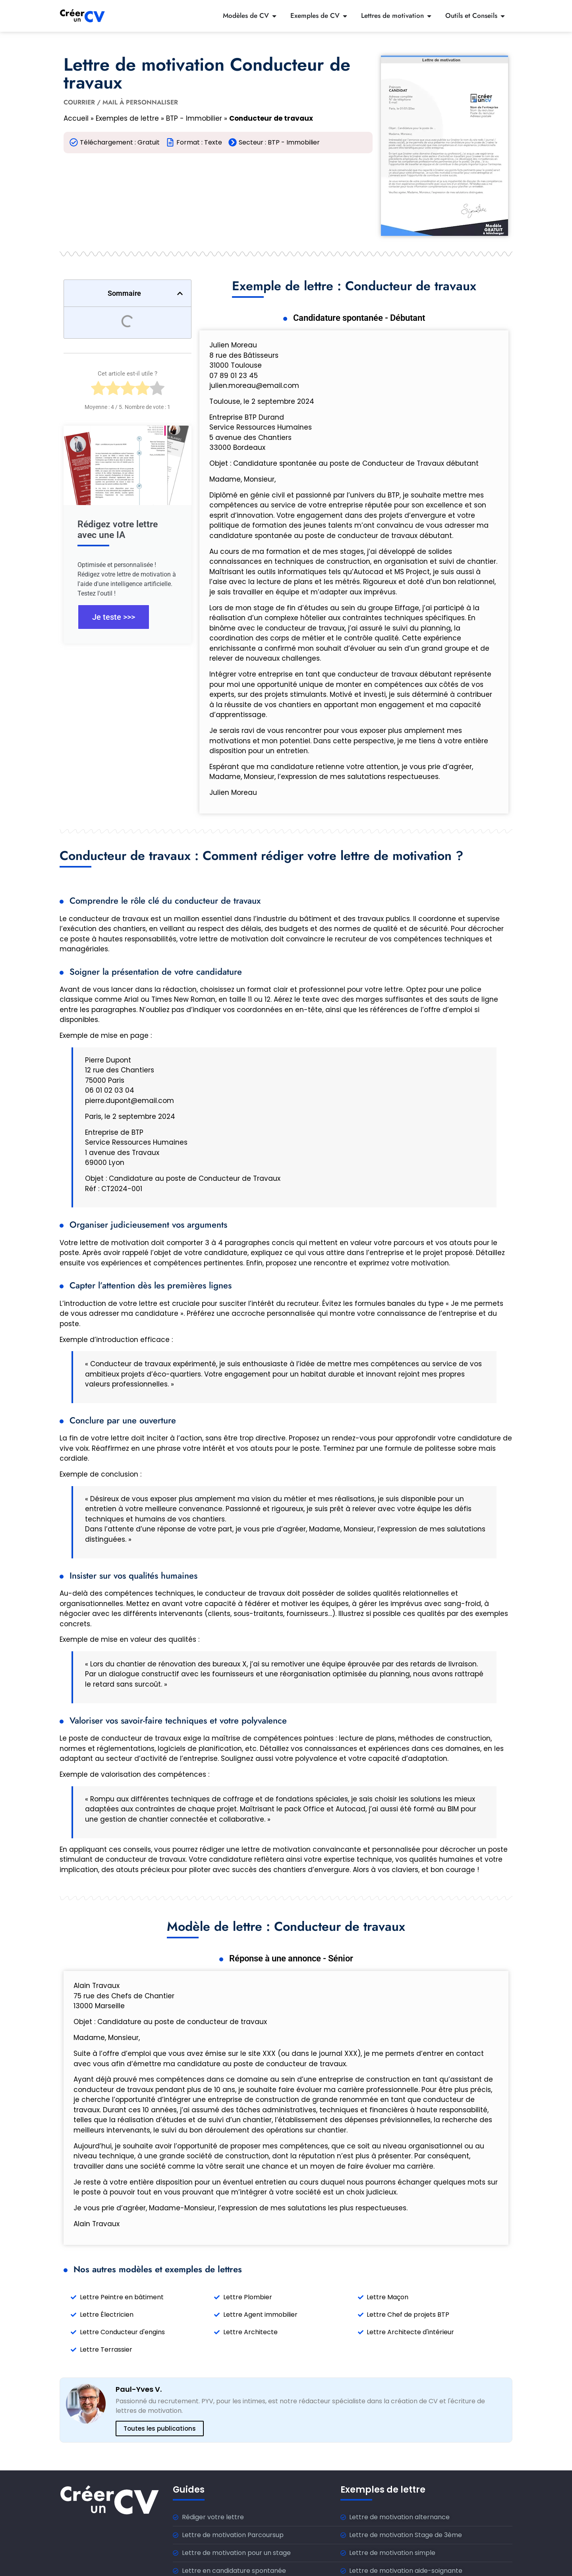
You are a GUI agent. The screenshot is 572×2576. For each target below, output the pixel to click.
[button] (180, 293)
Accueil (76, 118)
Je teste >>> (113, 617)
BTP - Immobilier (194, 118)
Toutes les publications (160, 2428)
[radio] (98, 391)
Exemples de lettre (127, 118)
